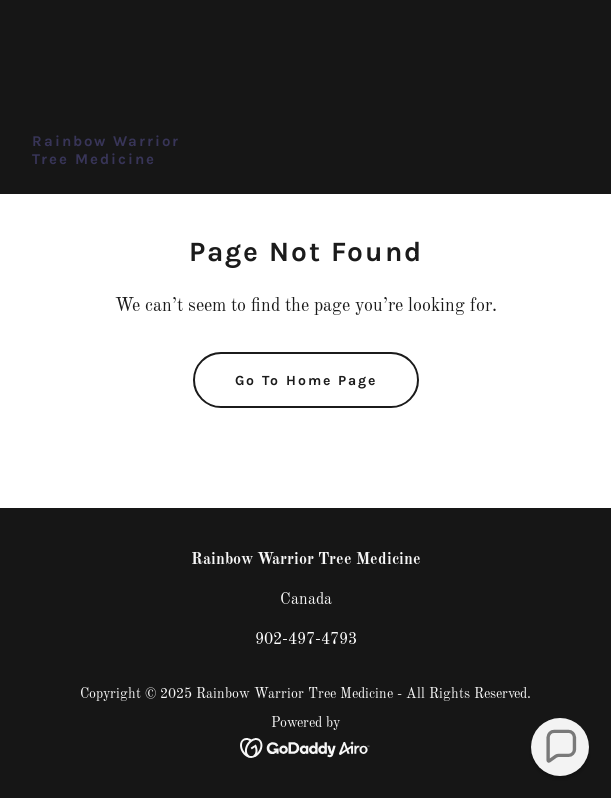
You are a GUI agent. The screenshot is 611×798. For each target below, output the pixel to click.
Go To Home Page (306, 380)
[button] (560, 747)
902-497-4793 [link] (306, 640)
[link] (106, 160)
